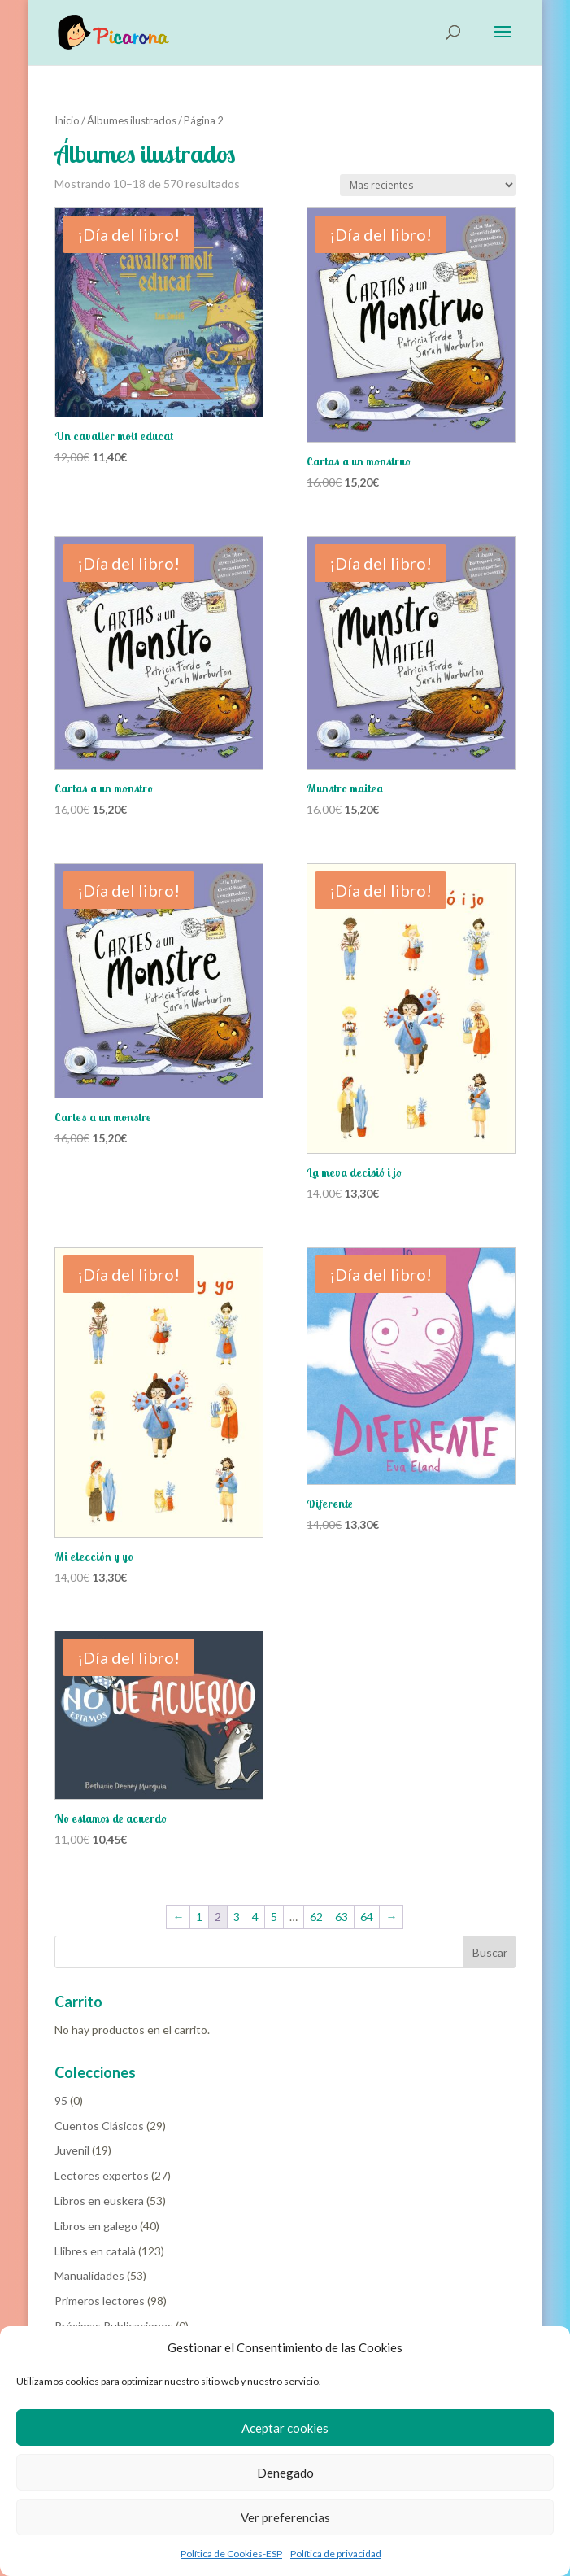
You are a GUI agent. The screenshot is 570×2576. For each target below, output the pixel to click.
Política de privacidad (335, 2554)
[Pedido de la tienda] (428, 185)
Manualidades (89, 2275)
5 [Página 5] (274, 1916)
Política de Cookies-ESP (231, 2554)
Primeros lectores (99, 2300)
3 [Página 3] (236, 1916)
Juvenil (71, 2150)
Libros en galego (95, 2226)
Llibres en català (95, 2251)
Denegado (285, 2472)
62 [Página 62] (316, 1916)
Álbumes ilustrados (131, 120)
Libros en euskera (99, 2200)
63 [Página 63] (341, 1916)
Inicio (67, 120)
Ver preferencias (285, 2517)
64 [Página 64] (366, 1916)
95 (60, 2100)
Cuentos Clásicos (99, 2126)
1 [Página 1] (199, 1916)
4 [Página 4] (255, 1916)
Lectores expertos (101, 2175)
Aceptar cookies (285, 2428)
